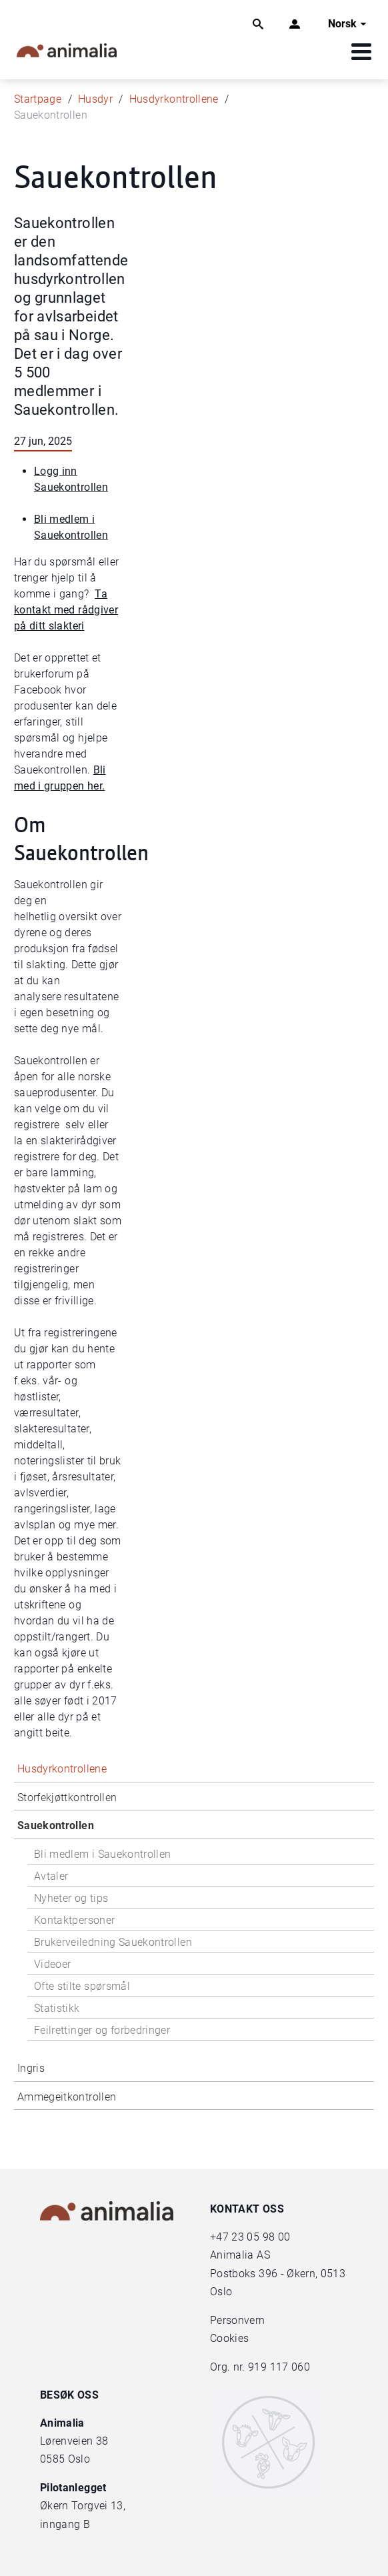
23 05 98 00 (260, 2237)
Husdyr (95, 99)
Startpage (37, 99)
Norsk (349, 24)
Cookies (229, 2338)
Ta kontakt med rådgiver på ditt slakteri (66, 609)
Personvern (237, 2320)
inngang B (65, 2524)
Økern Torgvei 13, (84, 2505)
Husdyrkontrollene (174, 99)
